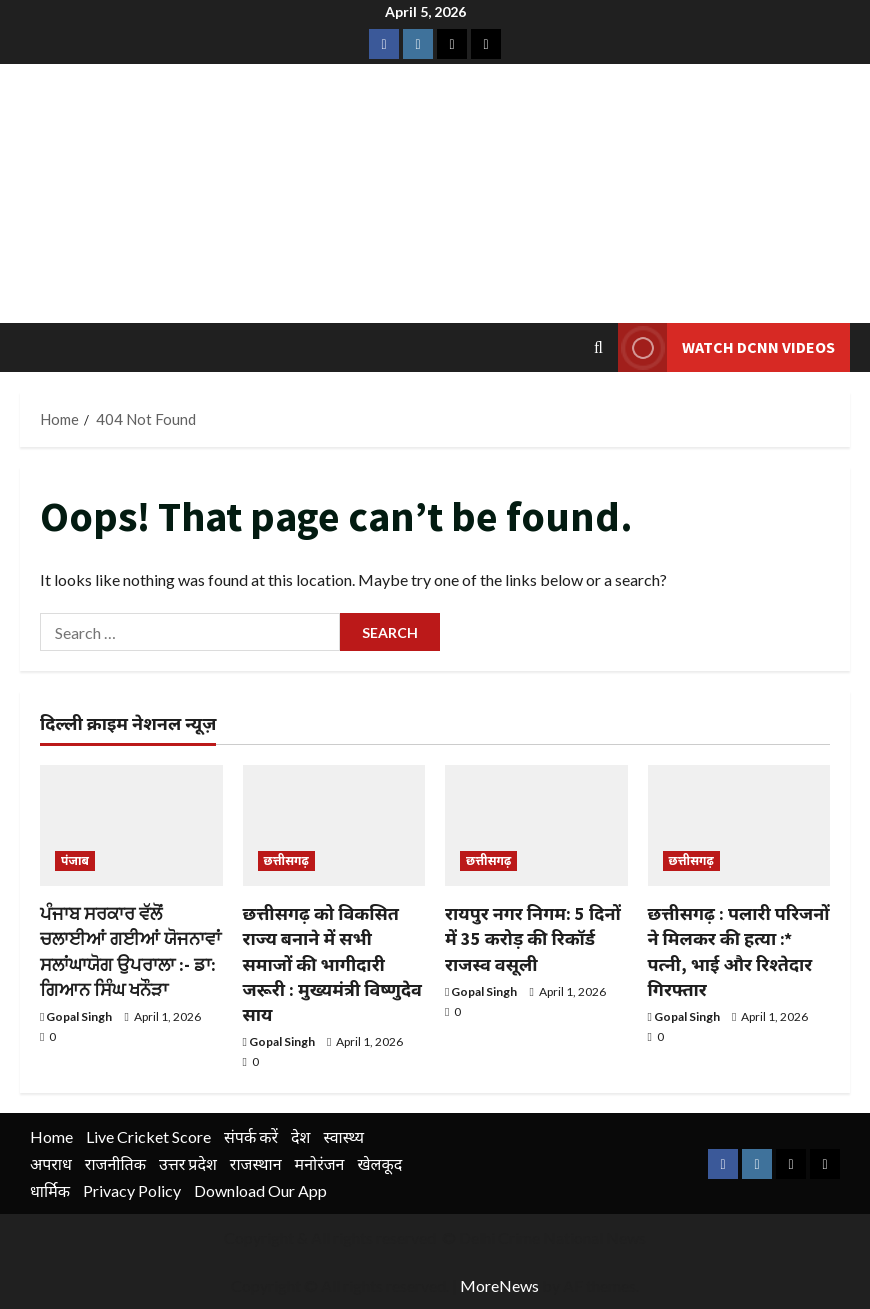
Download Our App (260, 1190)
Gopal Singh (79, 1016)
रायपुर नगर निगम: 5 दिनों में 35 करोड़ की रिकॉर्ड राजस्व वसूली (533, 938)
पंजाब (75, 860)
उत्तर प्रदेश (188, 1163)
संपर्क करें (251, 1136)
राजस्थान (256, 1163)
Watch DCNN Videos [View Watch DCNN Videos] (726, 347)
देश (300, 1136)
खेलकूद (379, 1163)
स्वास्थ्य (343, 1136)
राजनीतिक (115, 1163)
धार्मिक (50, 1190)
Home (51, 1136)
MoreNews (499, 1285)
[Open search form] (598, 347)
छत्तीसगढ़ (286, 860)
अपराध (51, 1163)
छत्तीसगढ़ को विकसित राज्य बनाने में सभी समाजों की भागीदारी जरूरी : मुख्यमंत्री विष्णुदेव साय (332, 964)
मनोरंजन (320, 1163)
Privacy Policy (132, 1190)
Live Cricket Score (148, 1136)
